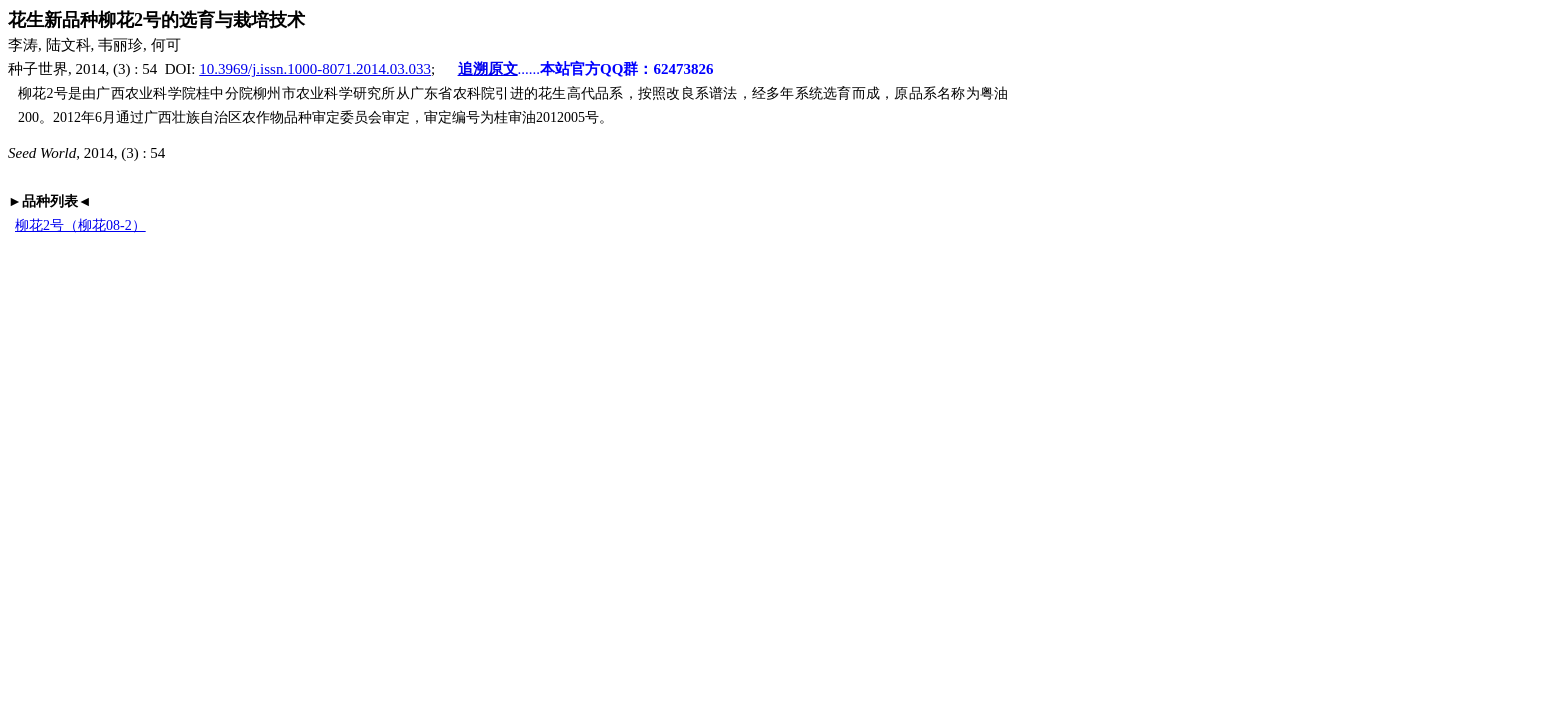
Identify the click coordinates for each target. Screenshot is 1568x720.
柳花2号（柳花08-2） (80, 225)
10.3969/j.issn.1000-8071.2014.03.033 (315, 69)
